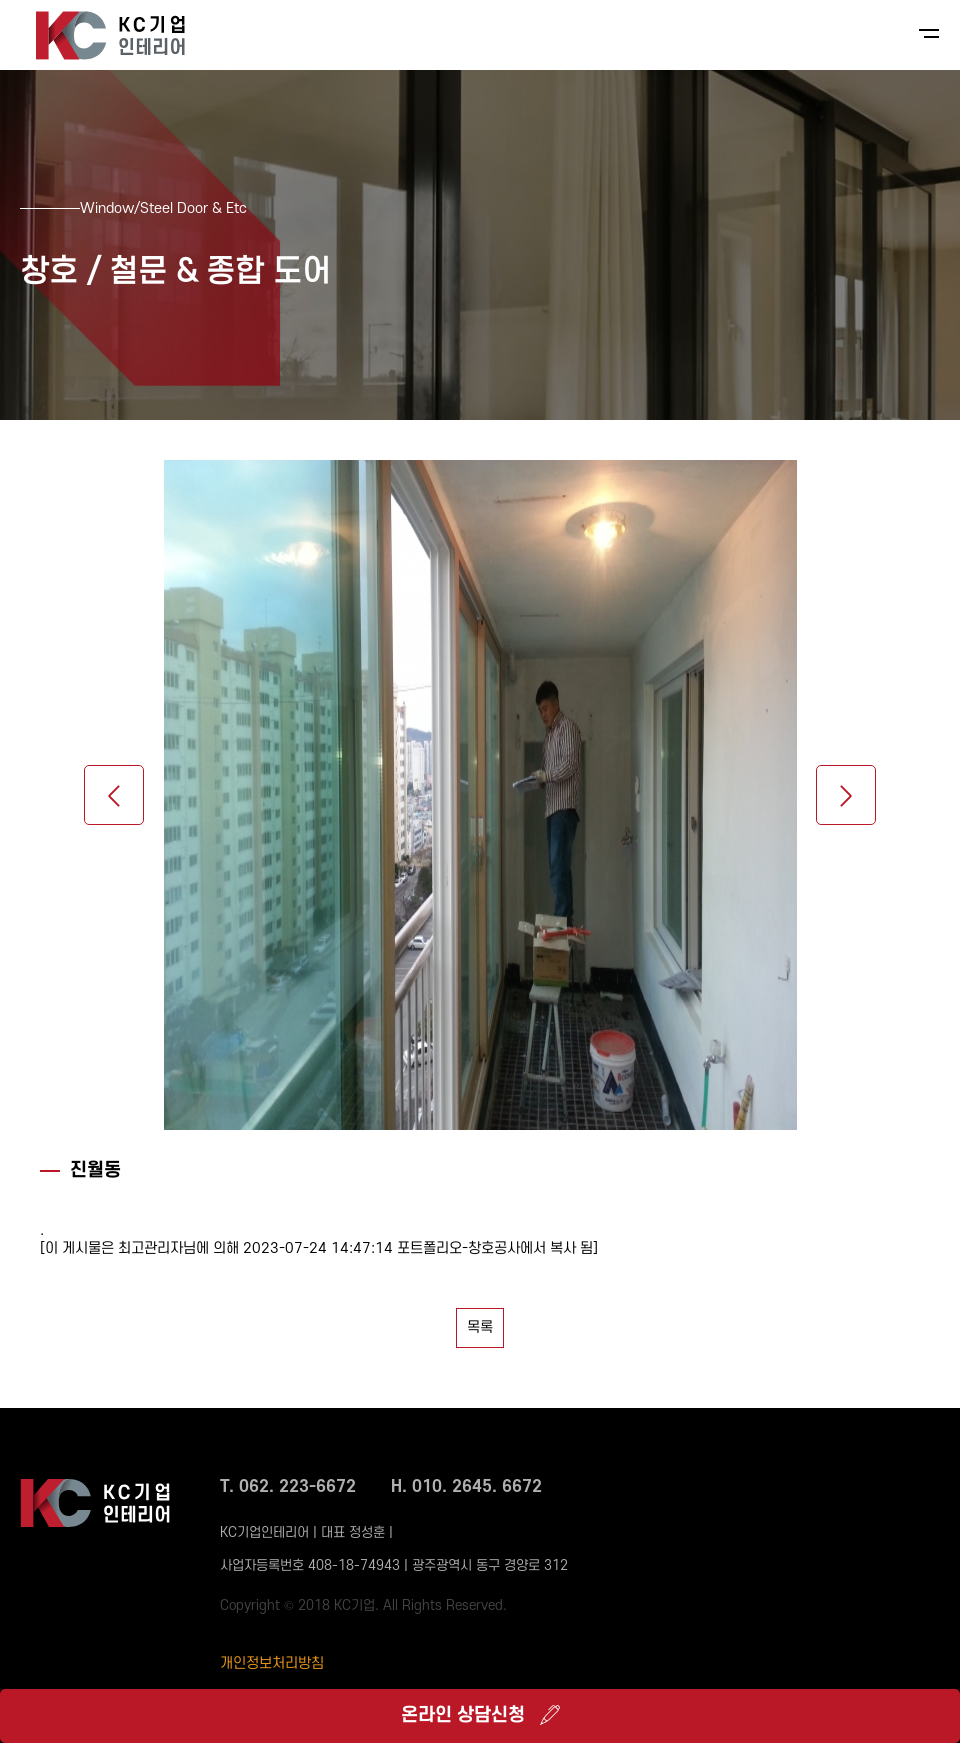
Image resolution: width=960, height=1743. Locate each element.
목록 (480, 1327)
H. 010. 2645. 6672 (466, 1487)
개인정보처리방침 (272, 1663)
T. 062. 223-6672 (288, 1487)
